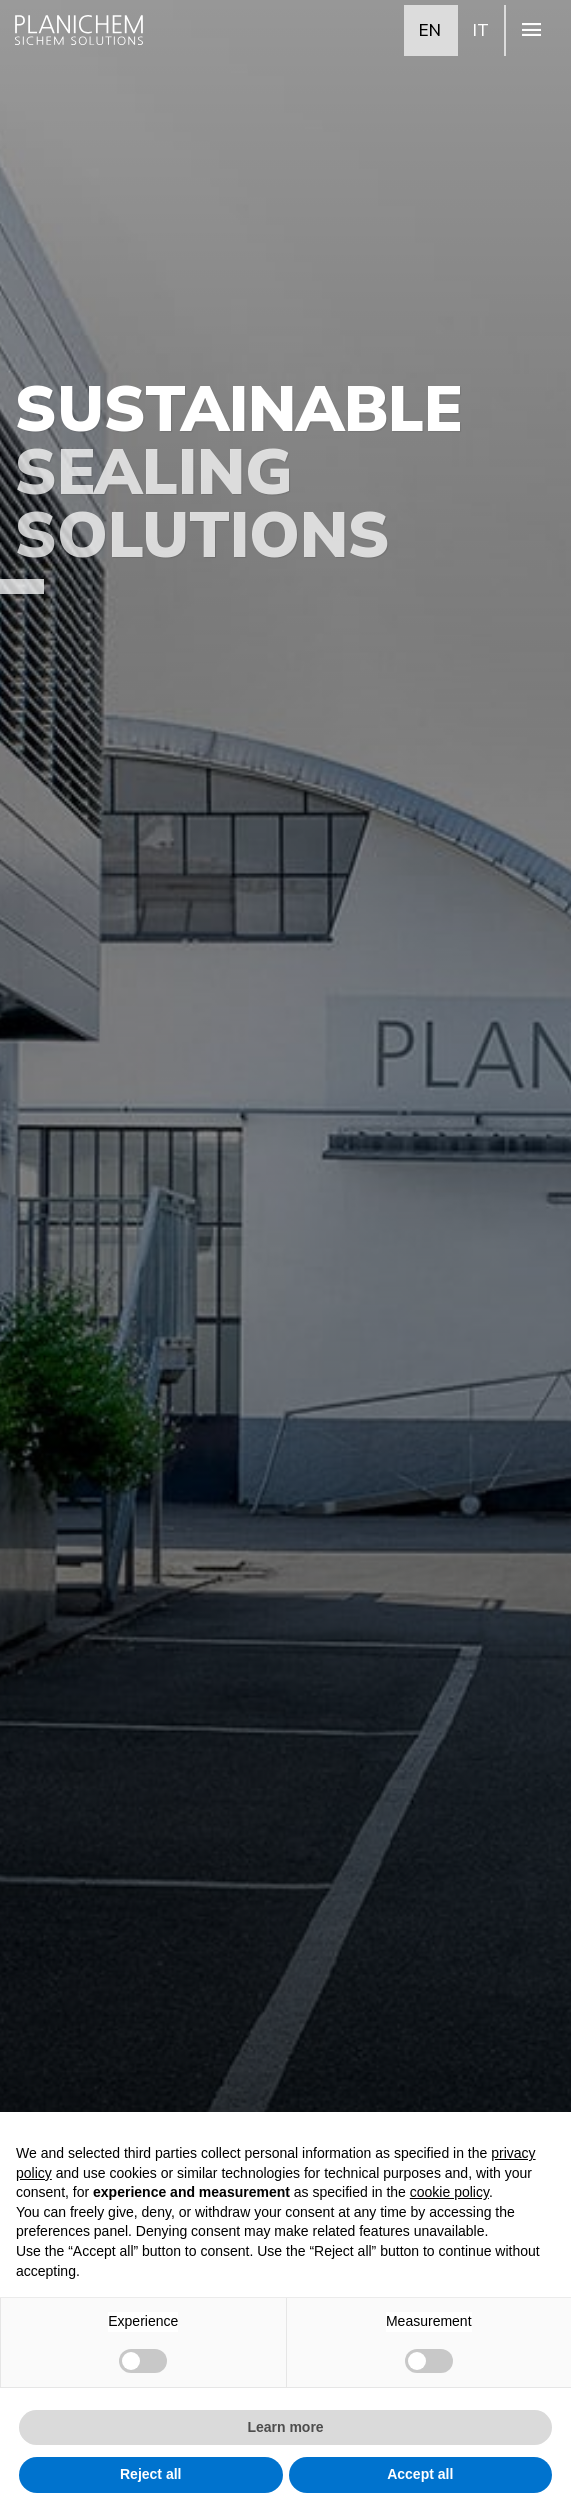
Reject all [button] (150, 2474)
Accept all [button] (420, 2474)
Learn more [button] (285, 2427)
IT (481, 29)
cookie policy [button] (449, 2192)
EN (430, 29)
